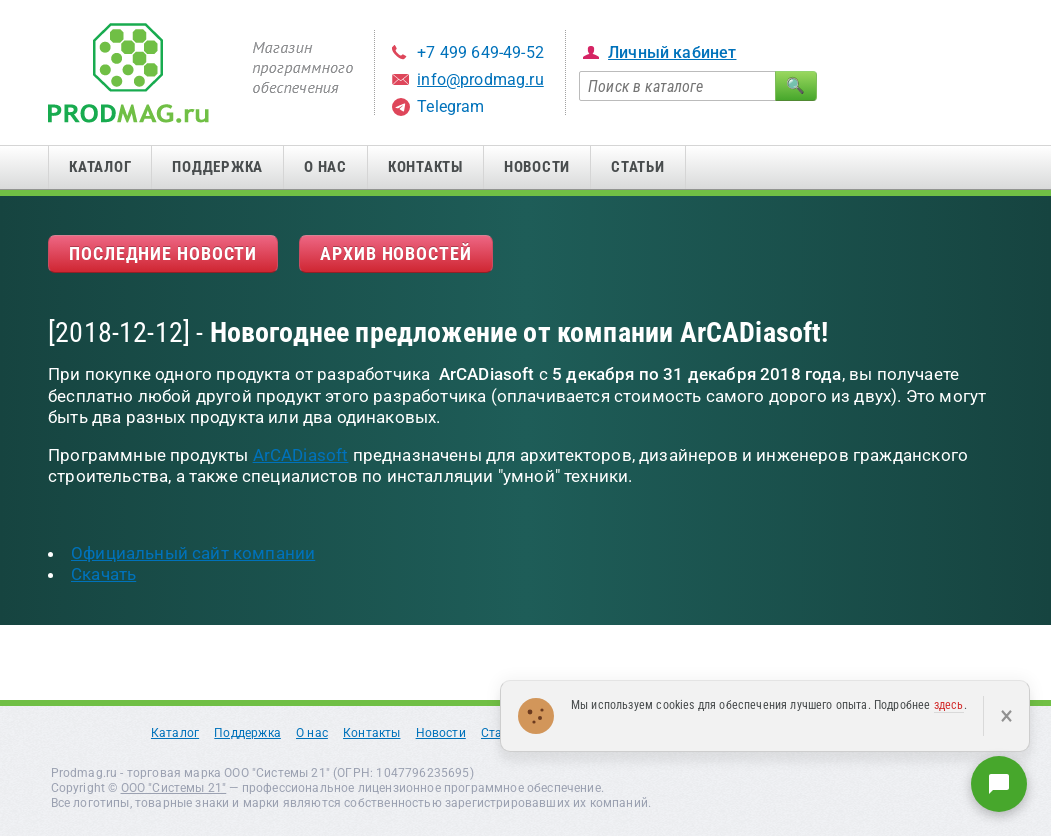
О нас (325, 167)
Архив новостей (396, 253)
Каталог (100, 167)
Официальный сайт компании (193, 553)
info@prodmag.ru (480, 79)
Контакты (425, 167)
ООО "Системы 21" (174, 788)
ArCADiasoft (301, 455)
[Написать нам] (999, 784)
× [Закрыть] (1006, 716)
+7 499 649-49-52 (480, 52)
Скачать (103, 574)
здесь (949, 705)
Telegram (450, 106)
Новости (537, 167)
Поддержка (217, 167)
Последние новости (163, 253)
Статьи (638, 167)
